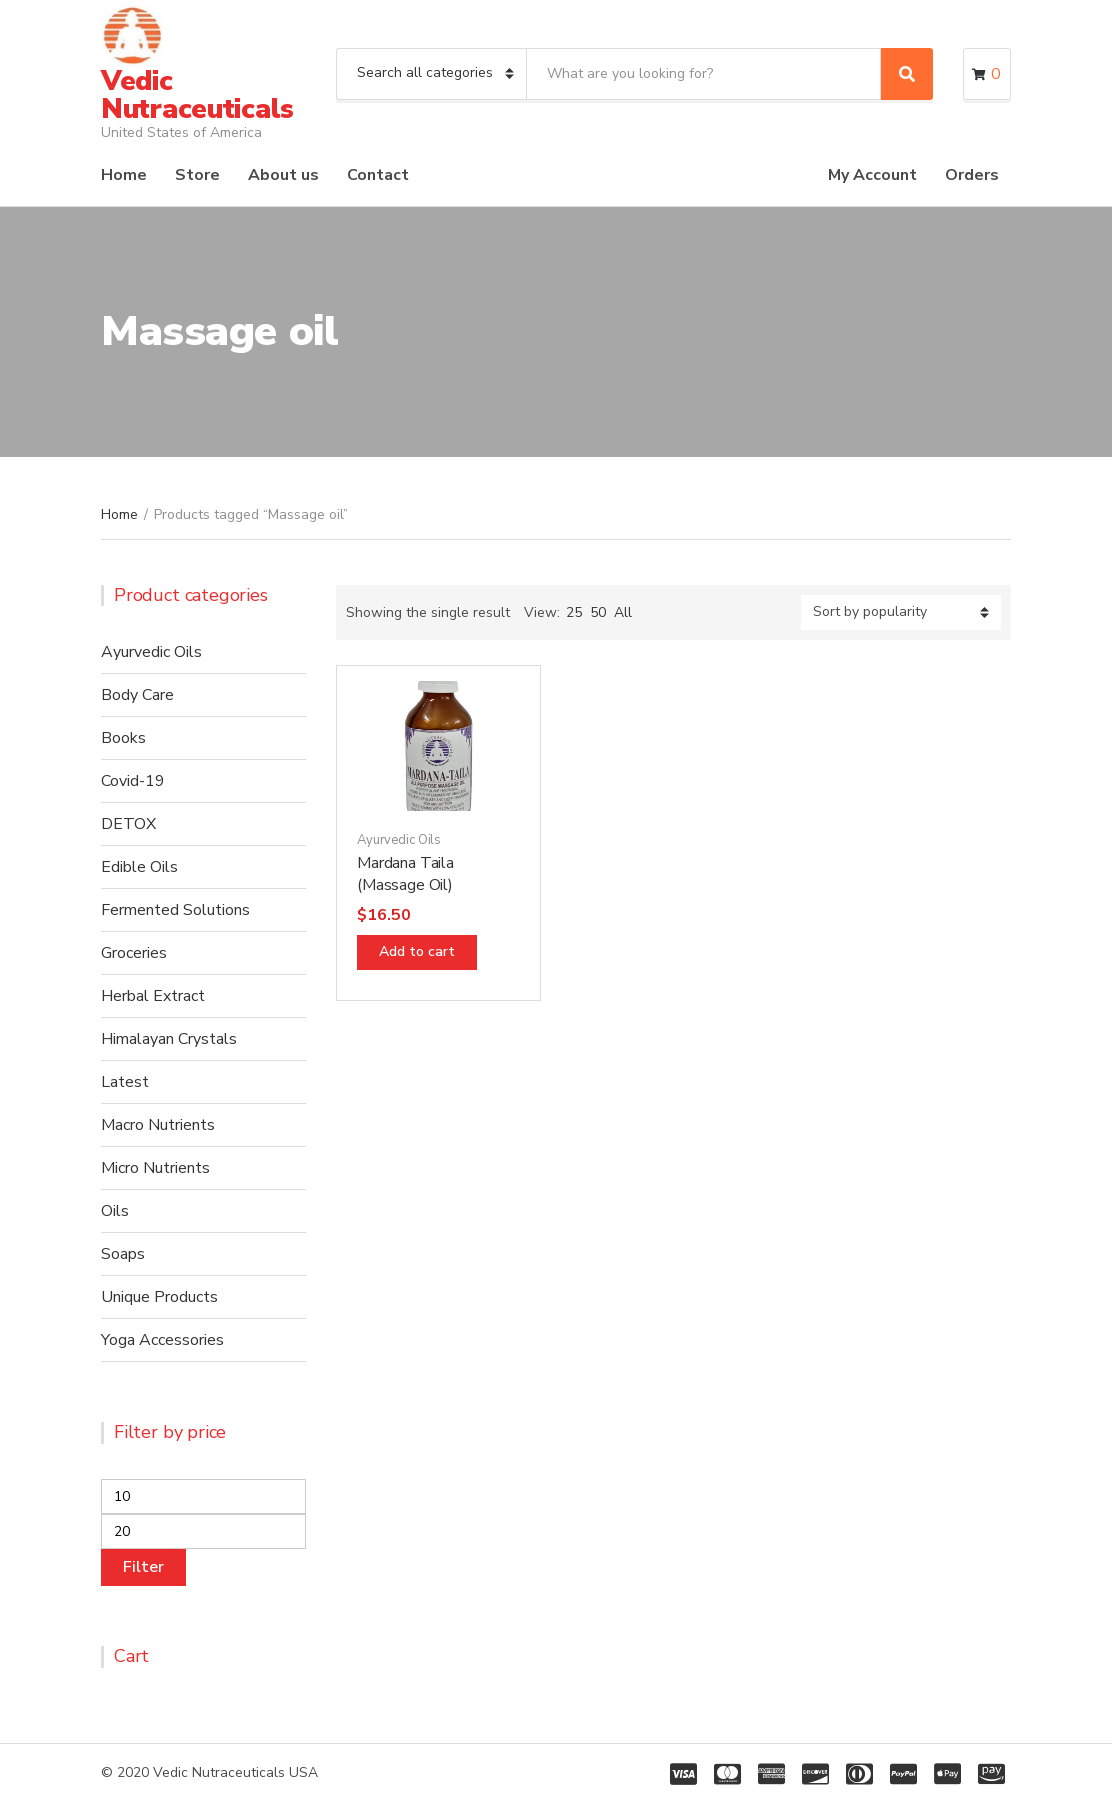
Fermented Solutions (175, 910)
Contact (378, 175)
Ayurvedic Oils (399, 840)
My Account (872, 175)
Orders (972, 175)
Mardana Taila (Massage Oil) (405, 874)
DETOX (128, 824)
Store (197, 175)
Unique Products (159, 1297)
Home (124, 175)
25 (574, 612)
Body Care (137, 695)
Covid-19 (133, 781)
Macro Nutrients (158, 1125)
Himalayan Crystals (169, 1039)
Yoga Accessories (162, 1340)
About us (283, 175)
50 (598, 612)
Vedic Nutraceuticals (197, 95)
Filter (143, 1567)
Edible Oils (139, 867)
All (623, 612)
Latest (125, 1082)
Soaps (123, 1254)
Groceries (134, 953)
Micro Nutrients (155, 1168)
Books (123, 738)
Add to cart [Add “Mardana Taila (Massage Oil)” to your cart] (417, 951)
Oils (115, 1211)
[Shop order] (901, 612)
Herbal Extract (153, 996)
